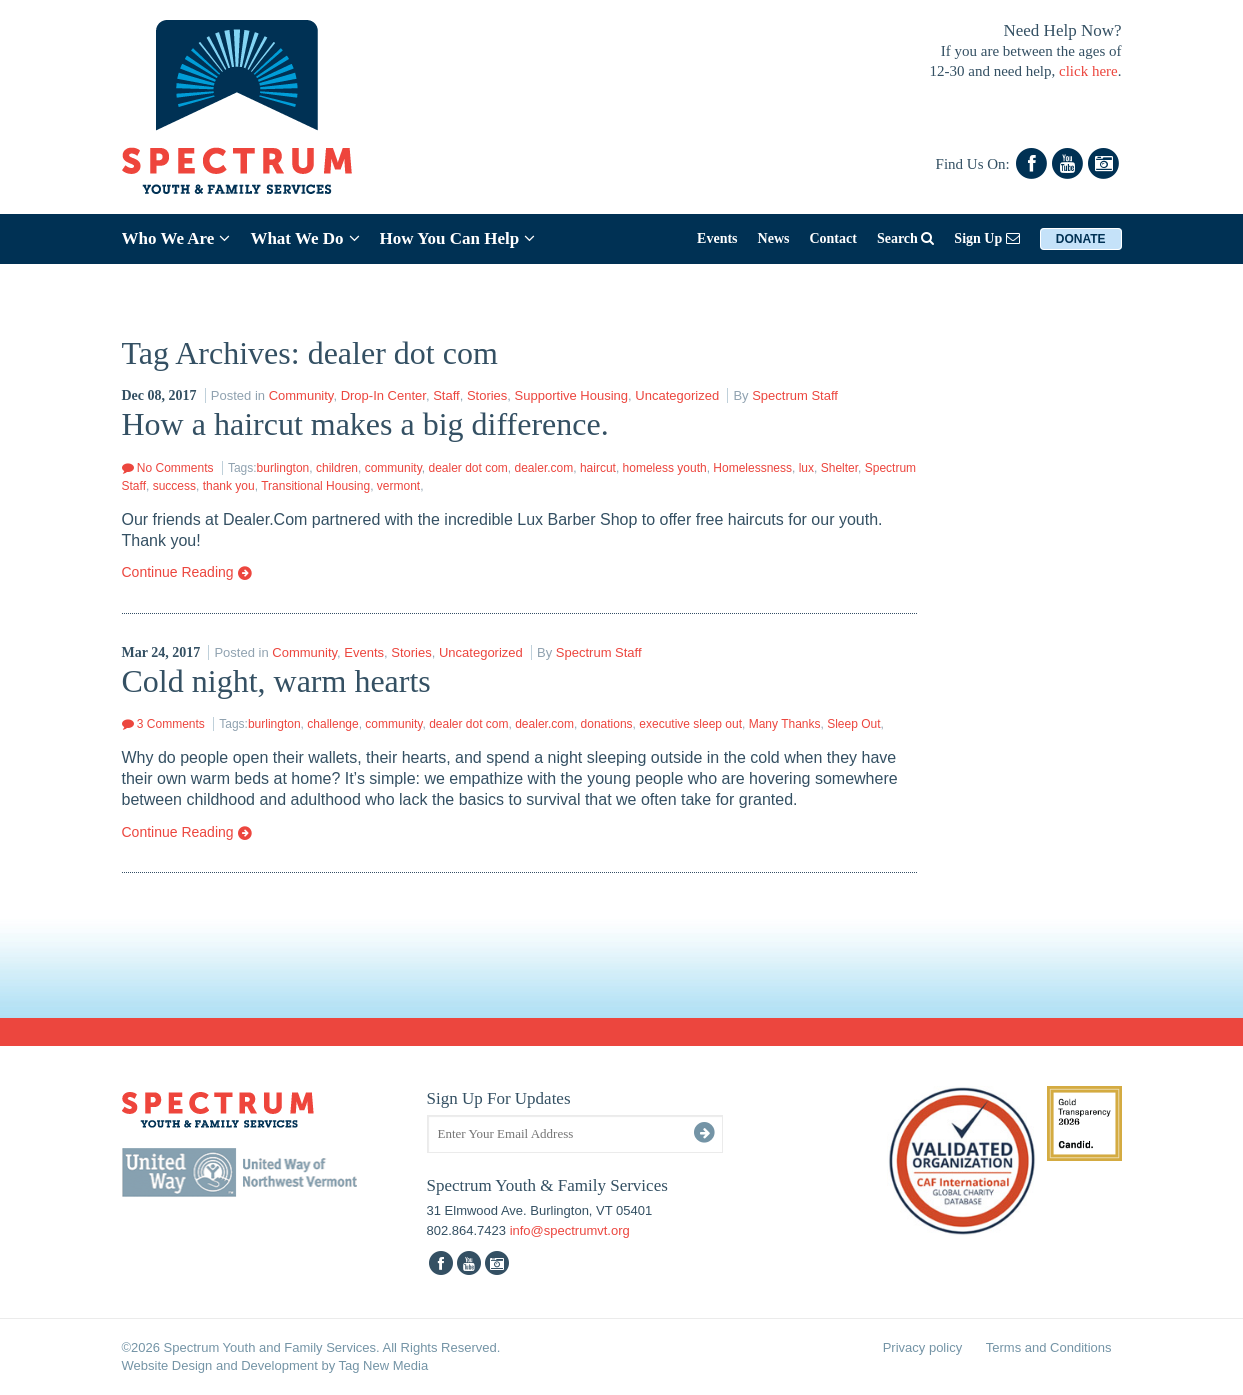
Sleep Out (853, 724)
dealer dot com (467, 468)
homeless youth (665, 468)
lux (806, 468)
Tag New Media (384, 1365)
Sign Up (986, 238)
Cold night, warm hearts (276, 681)
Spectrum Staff (795, 395)
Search (905, 238)
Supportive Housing (571, 395)
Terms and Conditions (1049, 1347)
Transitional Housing (315, 486)
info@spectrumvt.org (570, 1230)
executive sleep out (690, 724)
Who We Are (176, 238)
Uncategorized (677, 395)
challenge (332, 724)
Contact (832, 238)
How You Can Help (458, 238)
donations (607, 724)
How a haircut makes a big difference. (365, 424)
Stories (487, 395)
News (774, 238)
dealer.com (544, 468)
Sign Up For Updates (499, 1098)
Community (301, 395)
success (174, 486)
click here (1088, 71)
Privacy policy (922, 1347)
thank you (229, 486)
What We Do (304, 238)
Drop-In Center (383, 395)
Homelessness (752, 468)
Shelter (839, 468)
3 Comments (163, 724)
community (393, 468)
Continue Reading (188, 573)
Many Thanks (785, 724)
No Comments (168, 468)
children (337, 468)
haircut (598, 468)
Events (717, 238)
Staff (446, 395)
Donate (1081, 239)
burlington (283, 468)
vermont (398, 486)
